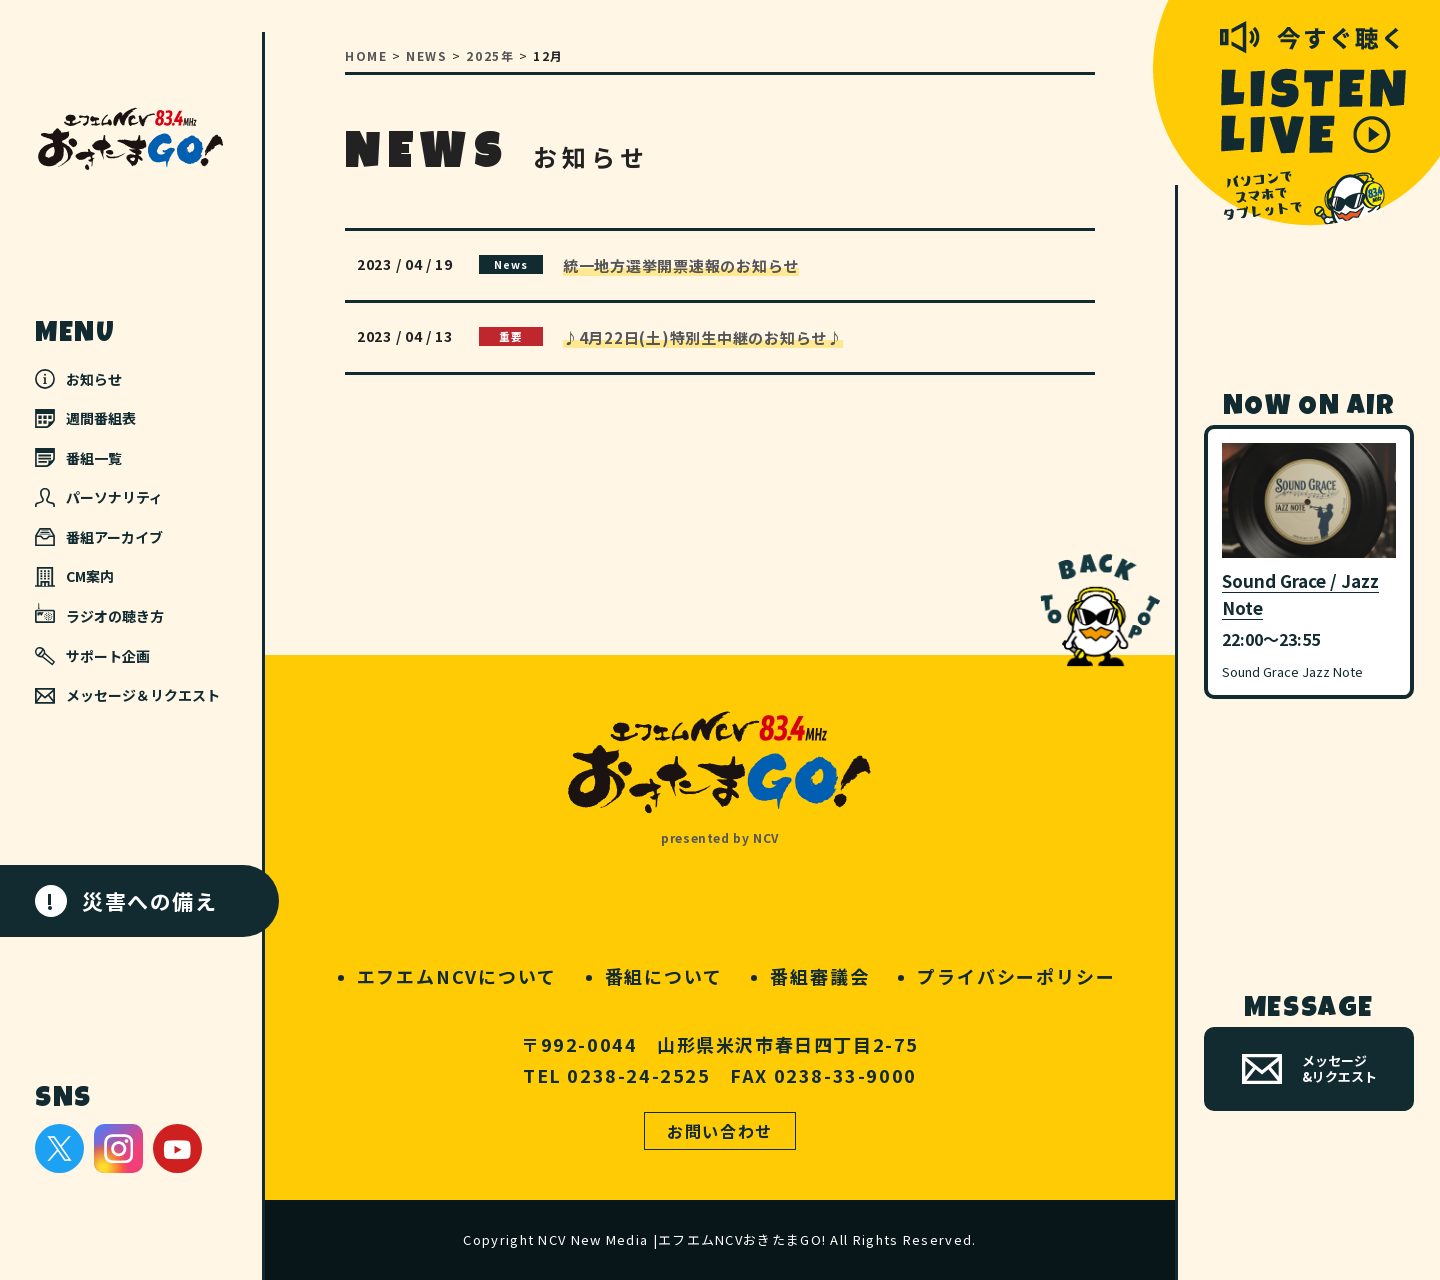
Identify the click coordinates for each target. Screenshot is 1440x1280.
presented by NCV (720, 837)
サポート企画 (92, 656)
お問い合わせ (720, 1131)
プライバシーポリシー (1016, 976)
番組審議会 (819, 976)
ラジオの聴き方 (99, 614)
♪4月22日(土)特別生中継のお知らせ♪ (703, 337)
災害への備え (126, 901)
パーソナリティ (99, 497)
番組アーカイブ (99, 537)
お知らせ (78, 379)
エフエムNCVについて (457, 976)
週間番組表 (85, 418)
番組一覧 (78, 458)
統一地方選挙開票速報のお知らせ (681, 265)
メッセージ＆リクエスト (127, 695)
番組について (664, 976)
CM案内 (74, 576)
